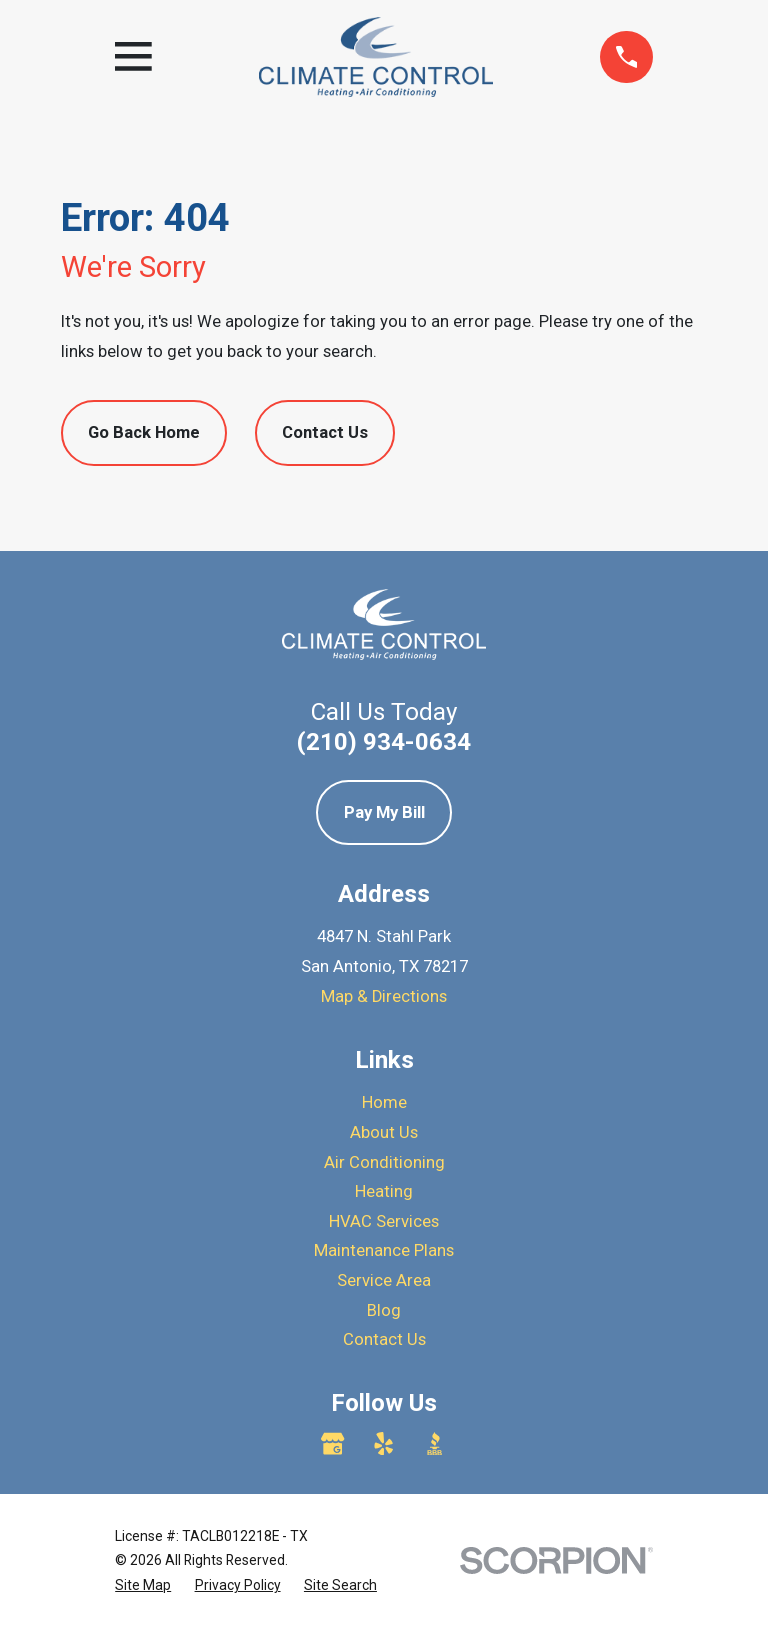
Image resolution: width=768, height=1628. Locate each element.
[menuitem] (143, 1585)
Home (384, 1102)
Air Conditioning (384, 1162)
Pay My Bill (384, 812)
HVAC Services (384, 1221)
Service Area (384, 1280)
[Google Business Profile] (332, 1443)
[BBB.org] (434, 1443)
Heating (384, 1191)
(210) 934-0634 (384, 742)
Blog (384, 1310)
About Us (384, 1132)
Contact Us (325, 432)
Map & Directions (384, 996)
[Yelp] (383, 1443)
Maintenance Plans (384, 1250)
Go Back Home (144, 432)
